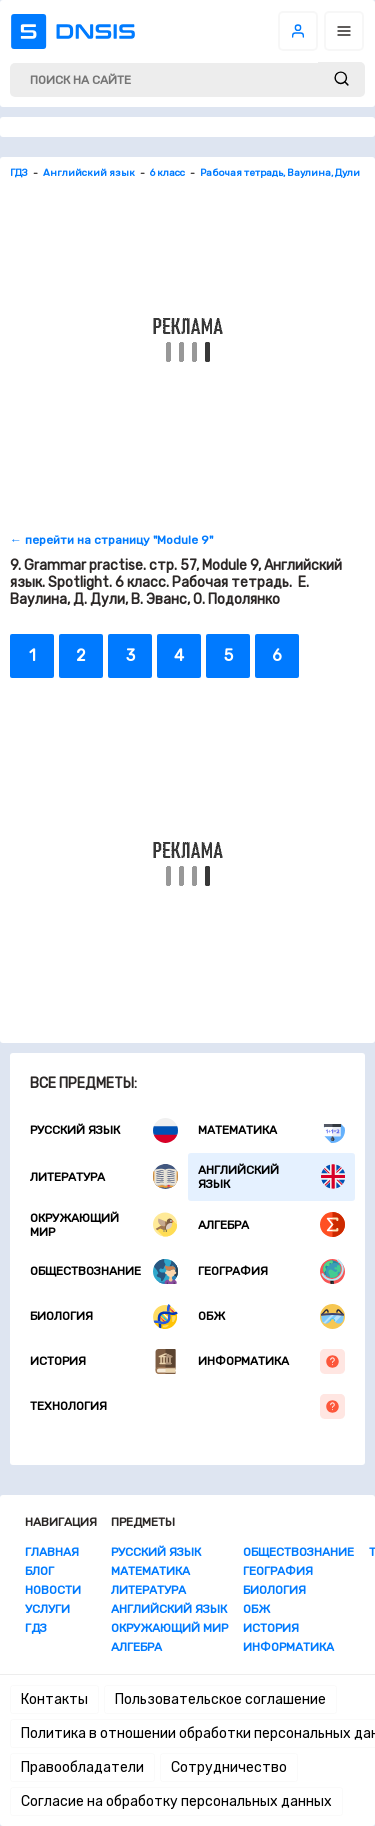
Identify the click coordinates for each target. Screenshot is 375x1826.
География (272, 1271)
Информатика (272, 1361)
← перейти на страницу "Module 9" (111, 540)
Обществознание (104, 1271)
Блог (39, 1571)
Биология (104, 1316)
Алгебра (272, 1224)
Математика (272, 1130)
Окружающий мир (104, 1225)
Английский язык (272, 1177)
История (104, 1361)
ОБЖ (272, 1316)
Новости (53, 1590)
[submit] (341, 79)
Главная (52, 1552)
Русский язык (104, 1130)
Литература (104, 1176)
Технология (187, 1406)
